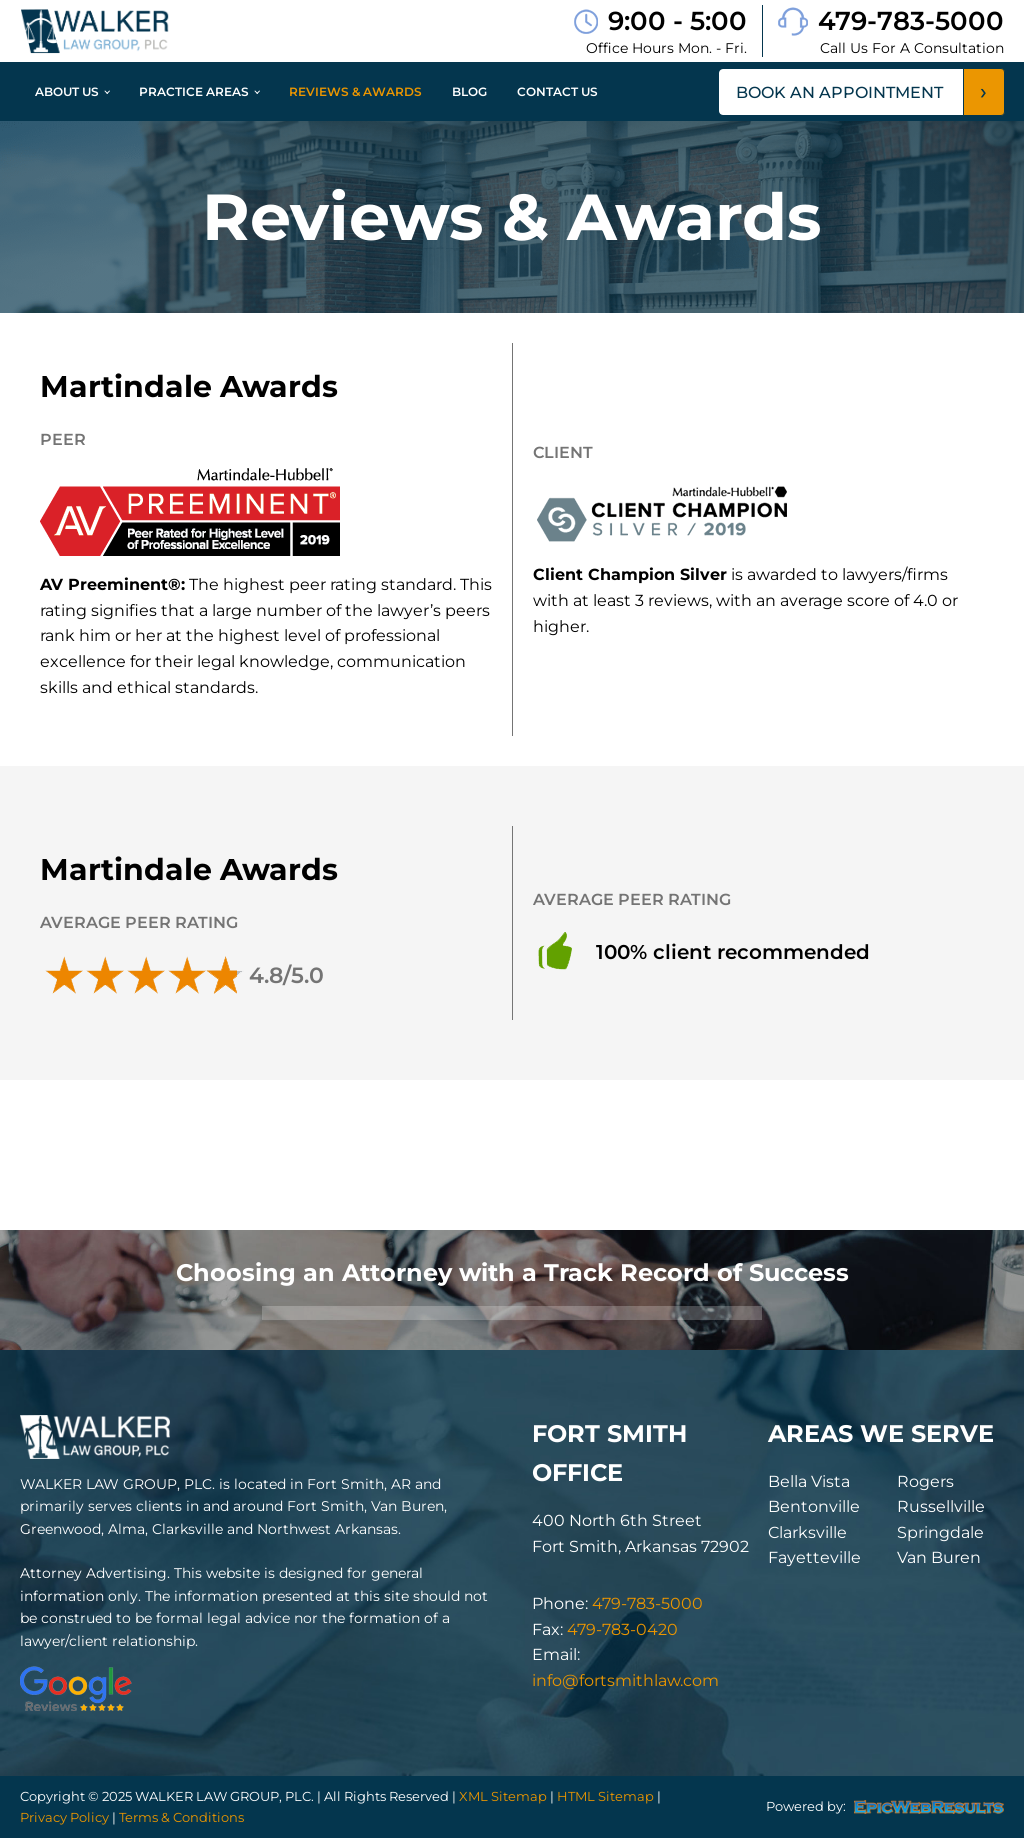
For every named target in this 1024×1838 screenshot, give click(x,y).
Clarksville (807, 1532)
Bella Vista (809, 1481)
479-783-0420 (622, 1629)
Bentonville (814, 1506)
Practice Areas (194, 91)
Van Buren (939, 1557)
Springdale (940, 1532)
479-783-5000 (911, 21)
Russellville (941, 1506)
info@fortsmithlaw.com (625, 1680)
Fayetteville (814, 1557)
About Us (67, 91)
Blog (469, 91)
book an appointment (839, 92)
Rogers (925, 1481)
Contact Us (557, 91)
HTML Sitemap (605, 1796)
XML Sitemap (503, 1796)
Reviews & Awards (355, 91)
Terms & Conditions (181, 1817)
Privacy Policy (64, 1817)
